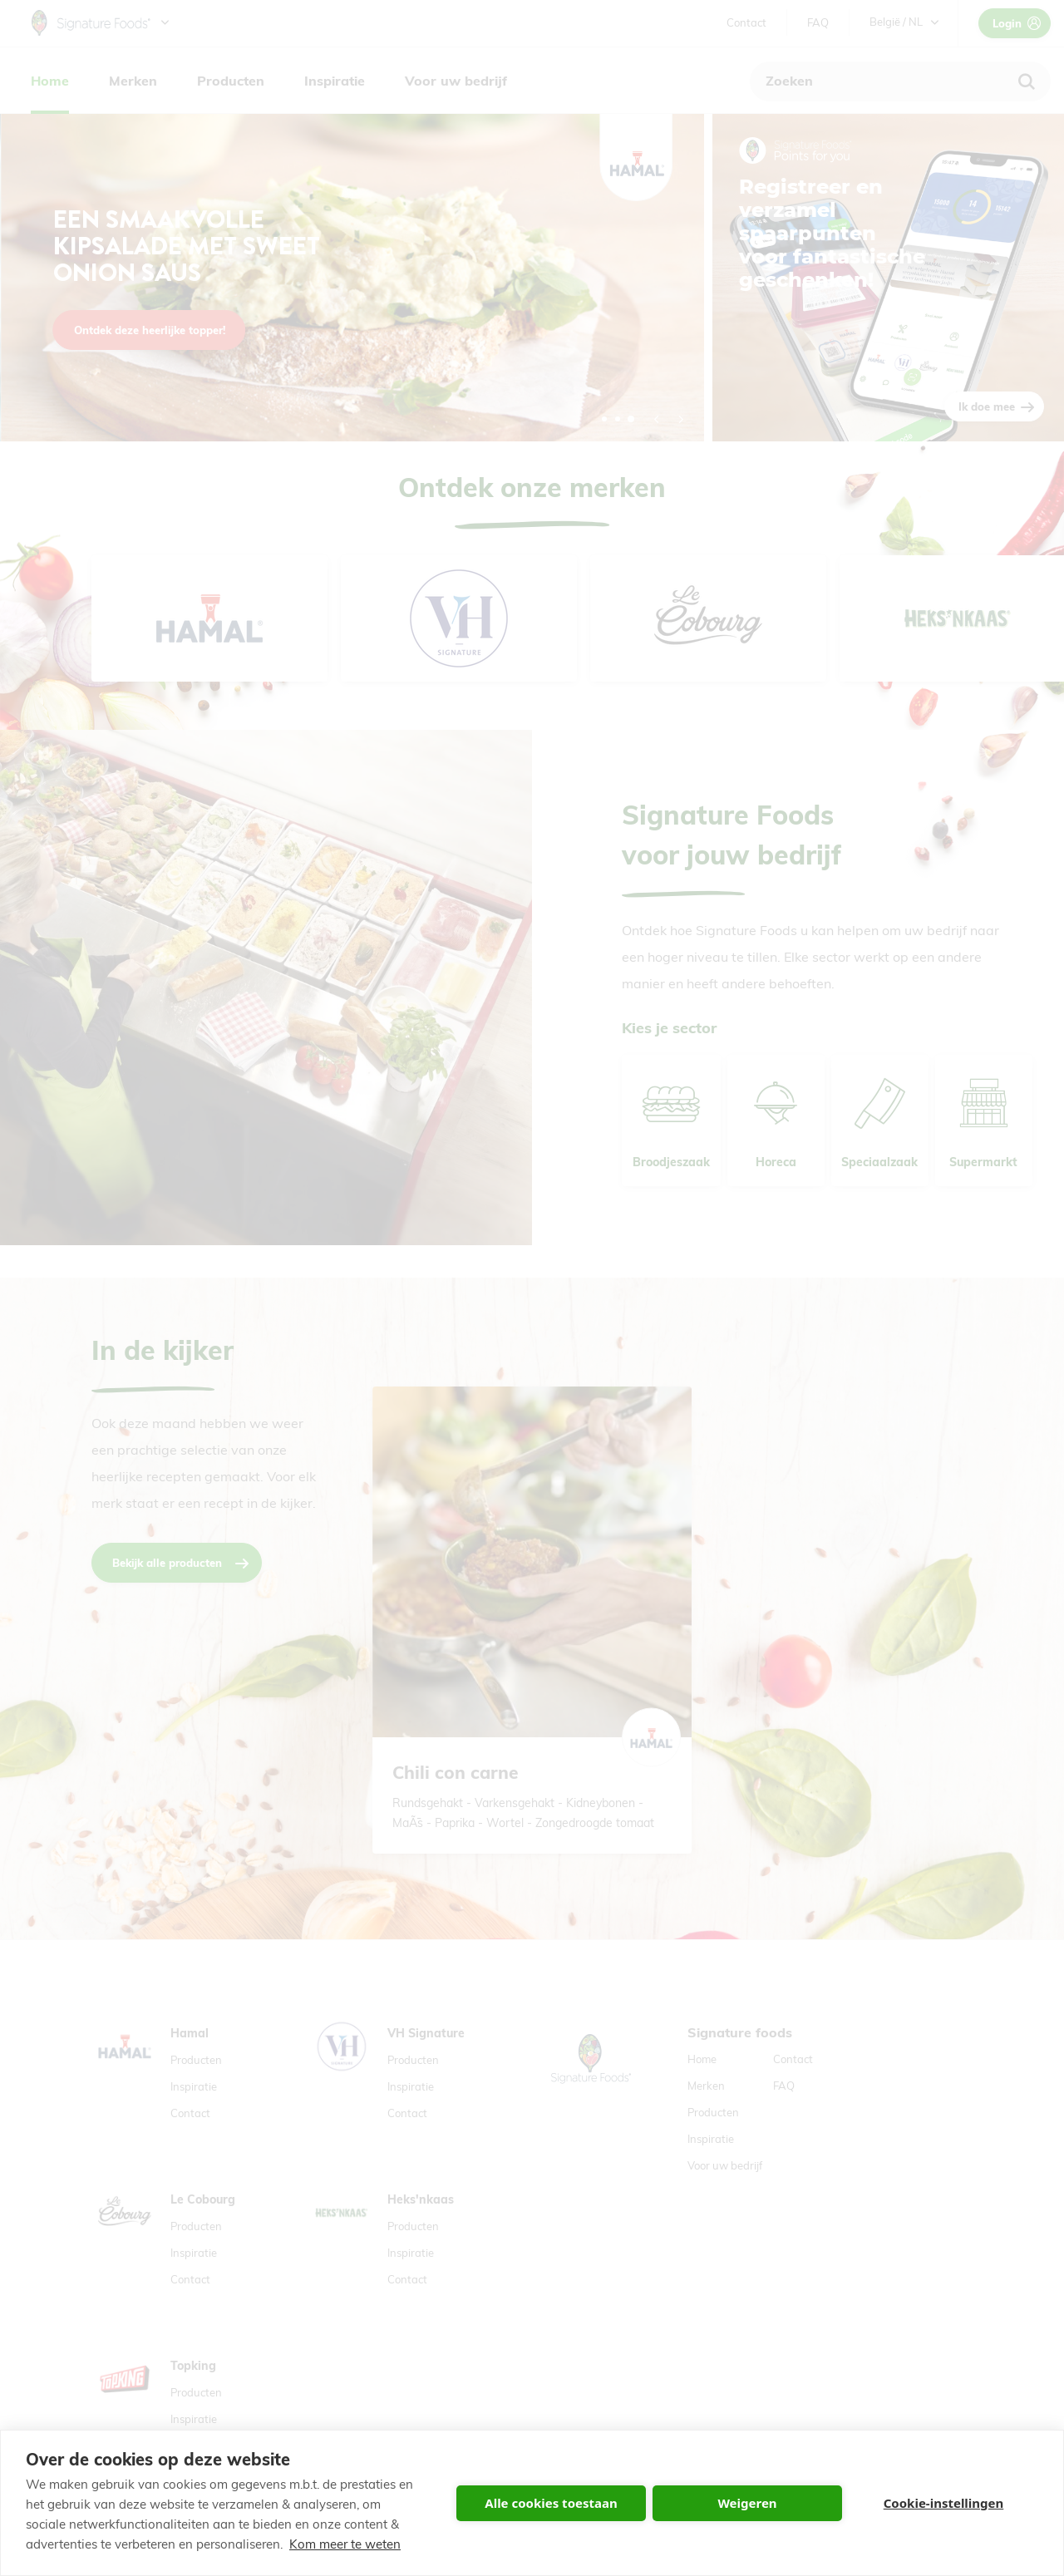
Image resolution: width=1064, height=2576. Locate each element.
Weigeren (746, 2503)
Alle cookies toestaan (551, 2503)
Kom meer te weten (345, 2544)
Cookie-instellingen (944, 2503)
